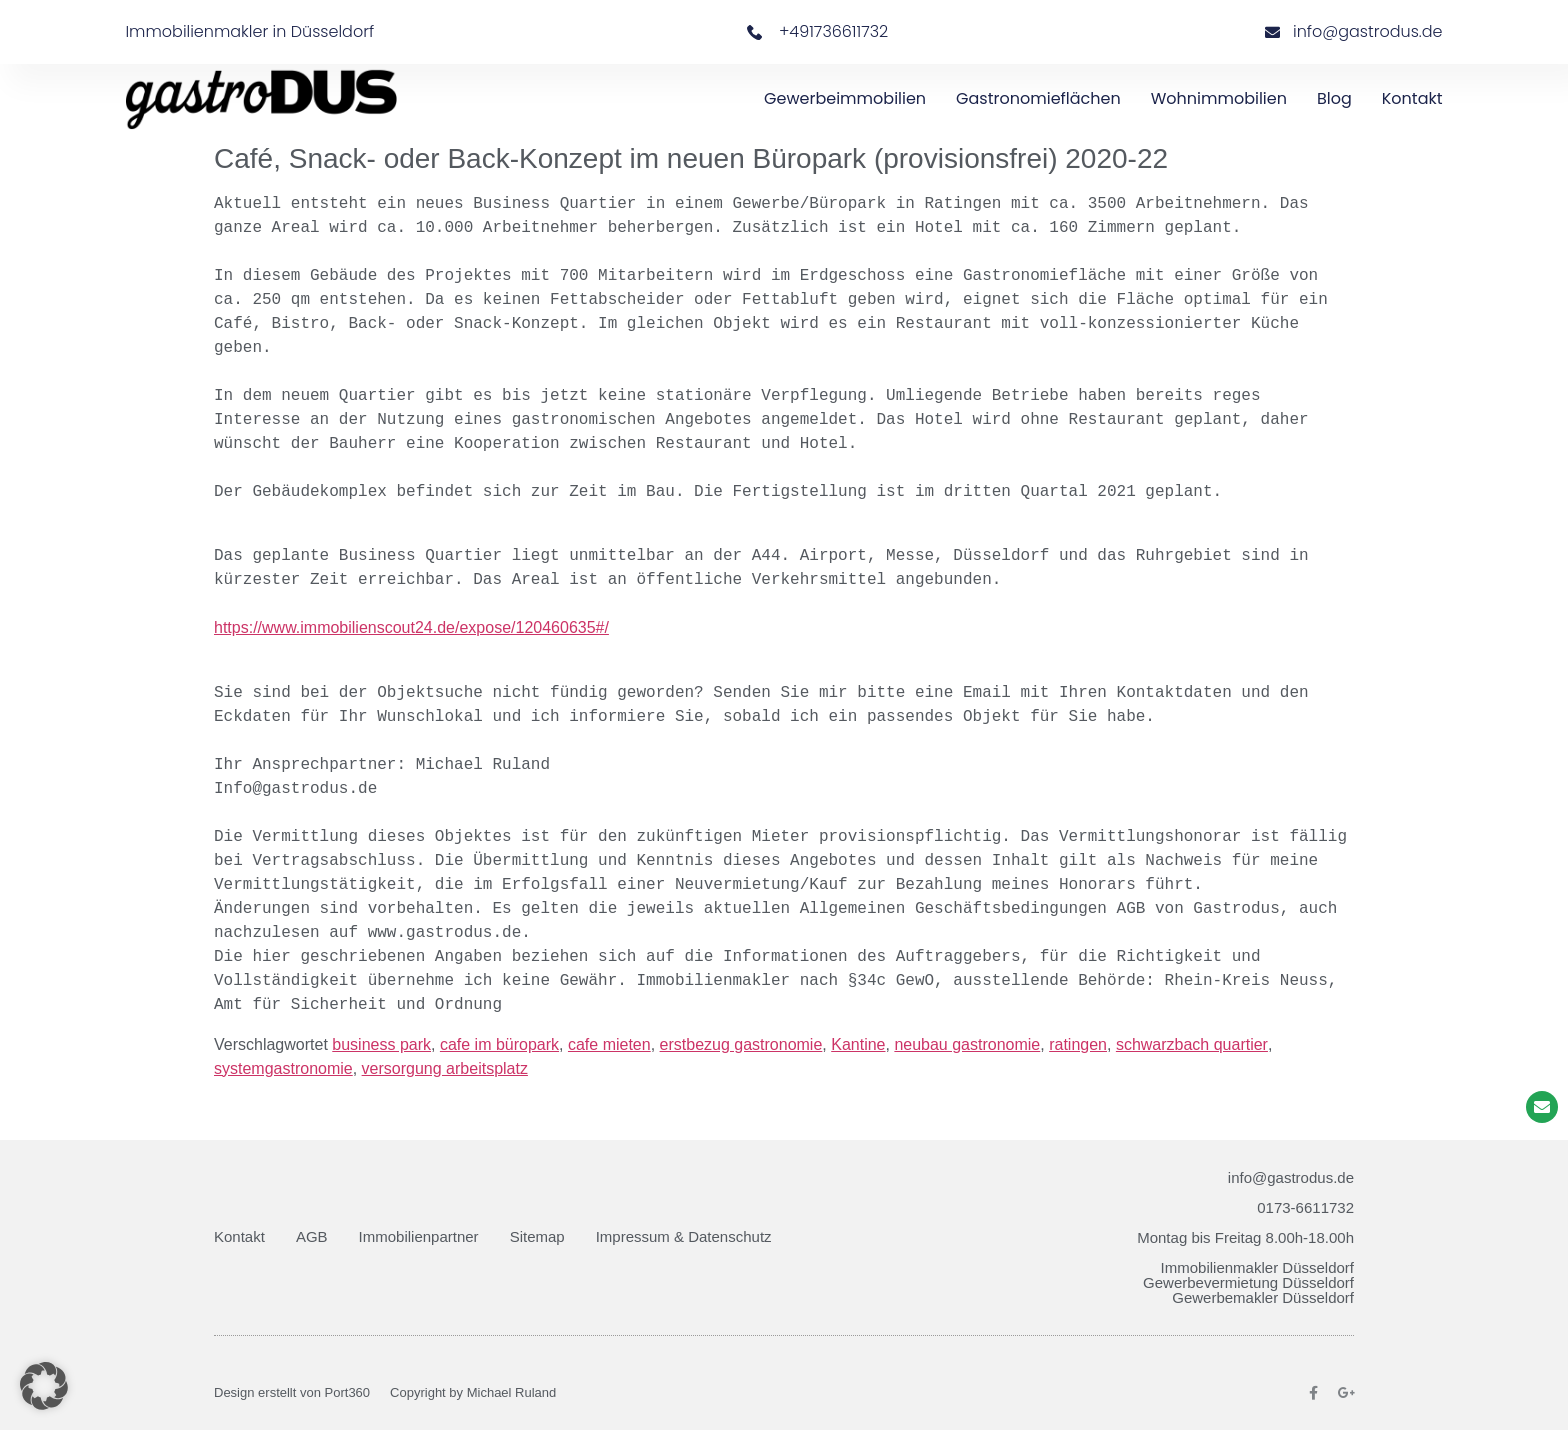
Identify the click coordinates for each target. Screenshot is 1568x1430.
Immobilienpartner (419, 1236)
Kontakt (1412, 98)
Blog (1334, 98)
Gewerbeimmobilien (845, 98)
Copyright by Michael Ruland (473, 1392)
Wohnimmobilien (1219, 98)
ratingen (1078, 1044)
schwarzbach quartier (1192, 1044)
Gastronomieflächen (1038, 98)
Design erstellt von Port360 (292, 1392)
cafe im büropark (499, 1044)
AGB (312, 1236)
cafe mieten (609, 1044)
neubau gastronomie (967, 1044)
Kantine (858, 1044)
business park (381, 1044)
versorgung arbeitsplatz (445, 1068)
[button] (44, 1386)
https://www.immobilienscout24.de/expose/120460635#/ (411, 628)
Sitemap (537, 1236)
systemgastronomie (283, 1068)
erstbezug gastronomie (741, 1044)
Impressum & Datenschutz (684, 1236)
